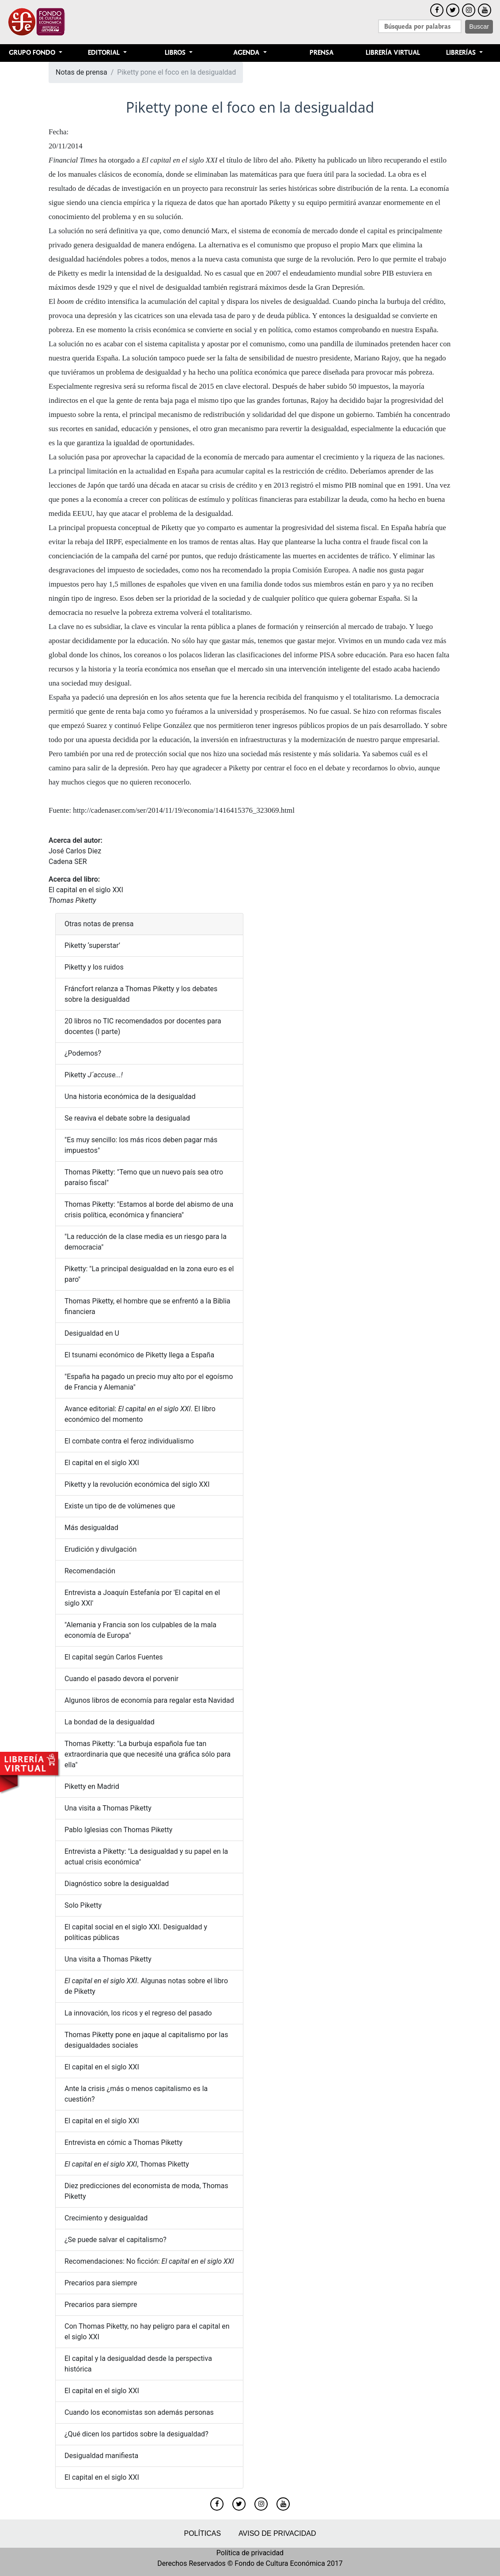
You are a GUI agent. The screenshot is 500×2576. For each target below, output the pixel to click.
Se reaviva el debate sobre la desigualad (127, 1118)
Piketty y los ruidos (94, 967)
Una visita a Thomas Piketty (108, 1808)
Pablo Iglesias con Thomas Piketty (118, 1830)
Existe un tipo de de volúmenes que (119, 1506)
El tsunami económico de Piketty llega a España (139, 1355)
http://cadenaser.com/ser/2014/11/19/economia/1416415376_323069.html (184, 810)
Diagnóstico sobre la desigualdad (116, 1883)
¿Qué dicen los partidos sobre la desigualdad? (136, 2434)
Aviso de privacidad (277, 2533)
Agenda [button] (247, 53)
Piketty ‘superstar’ (92, 945)
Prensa (321, 53)
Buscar (479, 26)
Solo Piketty (83, 1905)
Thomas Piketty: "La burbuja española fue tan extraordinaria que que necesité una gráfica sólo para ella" (147, 1754)
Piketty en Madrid (91, 1786)
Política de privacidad (250, 2553)
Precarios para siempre (100, 2283)
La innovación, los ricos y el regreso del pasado (138, 2013)
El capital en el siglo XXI (86, 890)
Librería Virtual (393, 53)
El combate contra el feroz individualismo (129, 1441)
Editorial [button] (104, 53)
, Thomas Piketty (126, 2164)
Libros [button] (176, 53)
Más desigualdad (91, 1527)
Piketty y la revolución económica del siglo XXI (137, 1484)
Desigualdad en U (91, 1333)
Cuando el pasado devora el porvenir (121, 1678)
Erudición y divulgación (100, 1549)
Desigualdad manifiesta (101, 2455)
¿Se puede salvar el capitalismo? (115, 2239)
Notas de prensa (81, 72)
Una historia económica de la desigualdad (130, 1096)
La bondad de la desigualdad (109, 1722)
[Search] (420, 26)
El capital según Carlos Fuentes (113, 1657)
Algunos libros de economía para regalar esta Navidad (149, 1700)
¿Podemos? (82, 1053)
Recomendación (89, 1571)
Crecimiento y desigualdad (106, 2218)
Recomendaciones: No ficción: (149, 2261)
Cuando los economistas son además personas (139, 2412)
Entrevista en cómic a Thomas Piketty (123, 2142)
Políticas (202, 2533)
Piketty (93, 1075)
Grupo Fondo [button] (33, 53)
